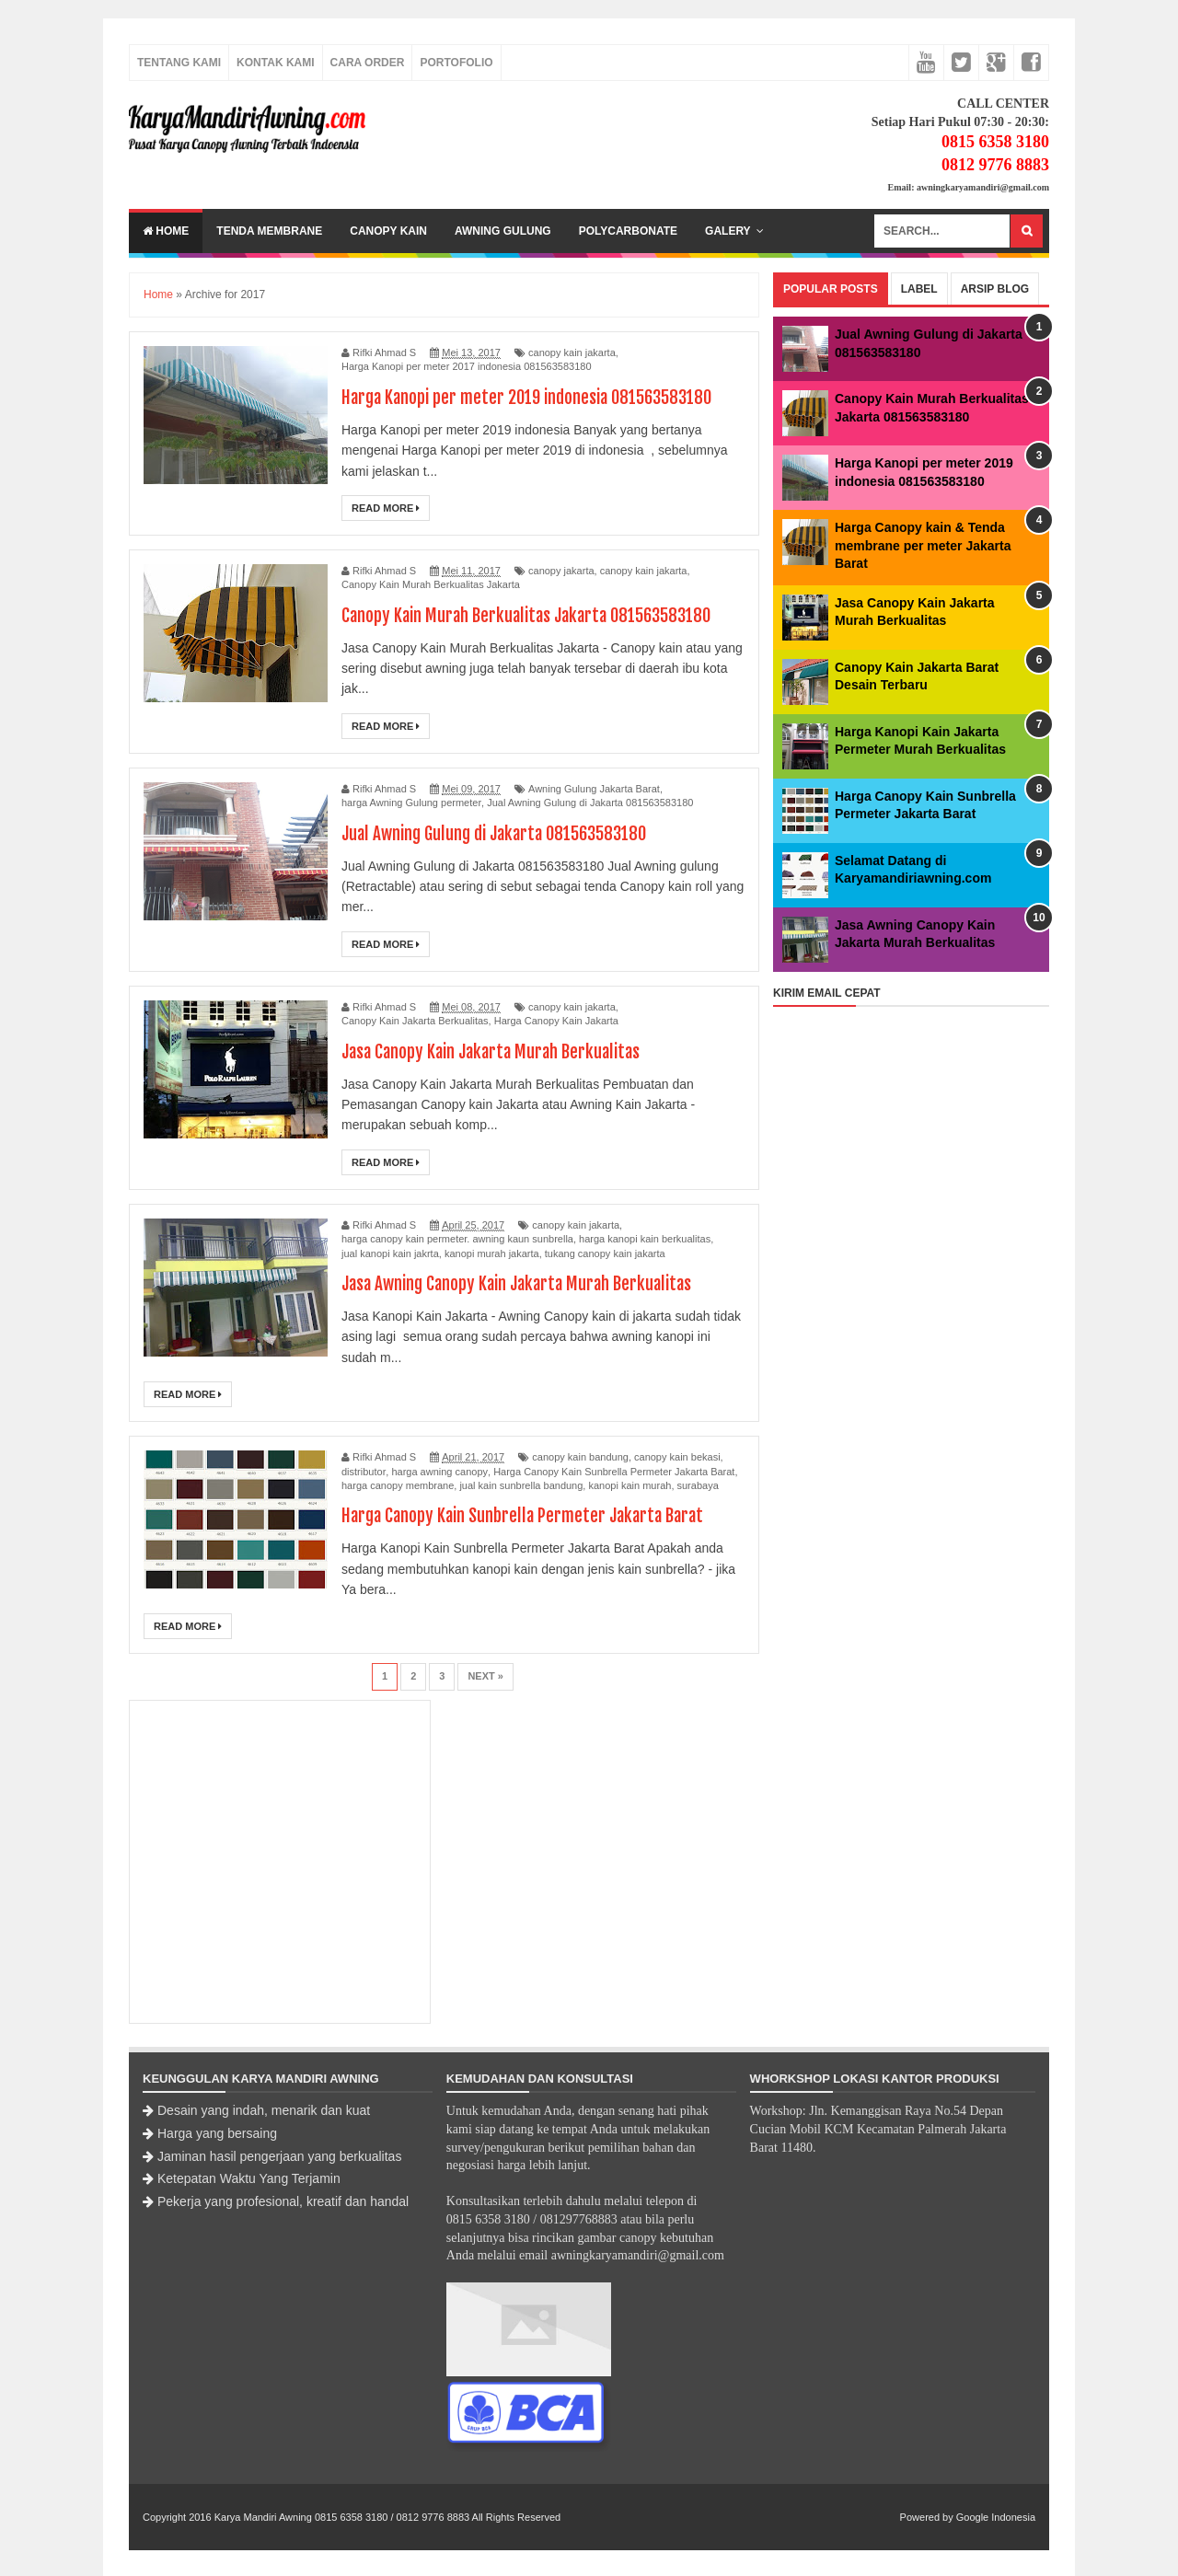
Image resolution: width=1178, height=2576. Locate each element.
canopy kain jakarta (572, 352)
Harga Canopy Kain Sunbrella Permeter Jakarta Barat (613, 1471)
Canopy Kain (388, 231)
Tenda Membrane (269, 231)
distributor (363, 1471)
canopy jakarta (561, 570)
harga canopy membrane (397, 1485)
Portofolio (456, 62)
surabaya (698, 1485)
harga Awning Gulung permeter (411, 802)
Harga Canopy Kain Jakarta (556, 1020)
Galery (728, 231)
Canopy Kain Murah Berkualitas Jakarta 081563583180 (536, 615)
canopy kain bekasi (677, 1456)
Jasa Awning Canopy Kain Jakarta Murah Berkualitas (527, 1283)
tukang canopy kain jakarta (605, 1253)
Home (166, 231)
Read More (386, 508)
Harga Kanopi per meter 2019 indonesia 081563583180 (536, 397)
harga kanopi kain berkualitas (644, 1238)
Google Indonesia (995, 2517)
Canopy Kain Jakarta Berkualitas (415, 1020)
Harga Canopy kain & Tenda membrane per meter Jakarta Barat (923, 545)
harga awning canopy (439, 1471)
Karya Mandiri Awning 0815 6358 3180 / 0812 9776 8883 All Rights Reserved (387, 2517)
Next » (485, 1675)
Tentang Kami (179, 62)
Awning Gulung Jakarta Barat (594, 788)
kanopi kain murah (629, 1485)
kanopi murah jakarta (492, 1253)
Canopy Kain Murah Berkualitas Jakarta (430, 584)
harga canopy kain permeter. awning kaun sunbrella (457, 1238)
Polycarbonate (628, 231)
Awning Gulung (503, 231)
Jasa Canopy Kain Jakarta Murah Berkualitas (499, 1051)
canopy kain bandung (580, 1456)
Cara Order (367, 62)
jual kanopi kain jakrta (390, 1253)
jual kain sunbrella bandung (521, 1485)
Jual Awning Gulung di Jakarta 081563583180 (590, 802)
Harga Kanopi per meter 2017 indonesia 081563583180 (466, 366)
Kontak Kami (275, 62)
